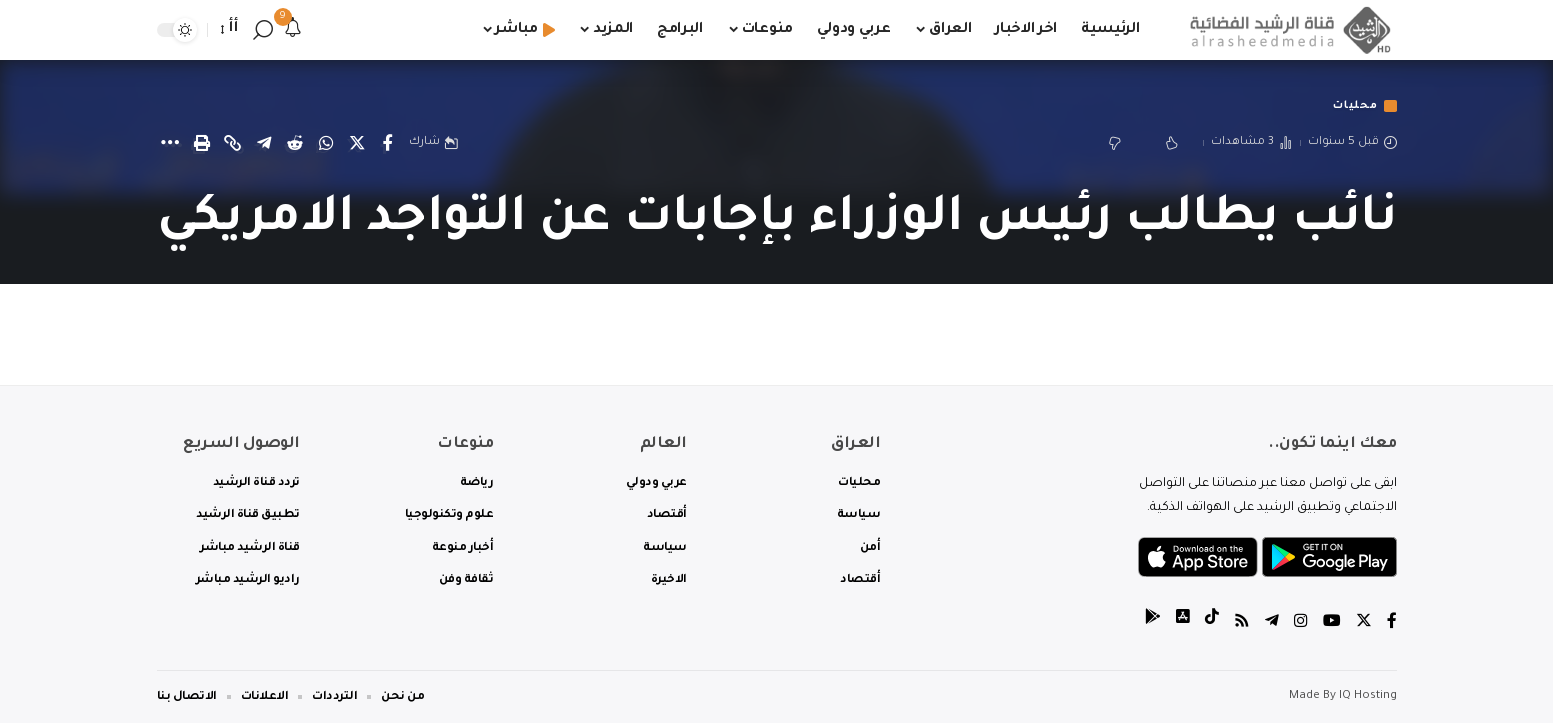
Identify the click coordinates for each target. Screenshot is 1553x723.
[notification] (293, 30)
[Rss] (1242, 623)
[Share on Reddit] (295, 144)
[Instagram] (1301, 623)
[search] (263, 30)
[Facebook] (1392, 623)
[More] (171, 144)
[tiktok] (1212, 623)
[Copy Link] (233, 144)
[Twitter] (1364, 623)
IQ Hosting (1368, 696)
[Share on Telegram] (264, 144)
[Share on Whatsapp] (326, 144)
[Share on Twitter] (357, 144)
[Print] (202, 144)
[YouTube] (1332, 623)
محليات (1351, 106)
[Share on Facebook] (388, 144)
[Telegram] (1272, 623)
